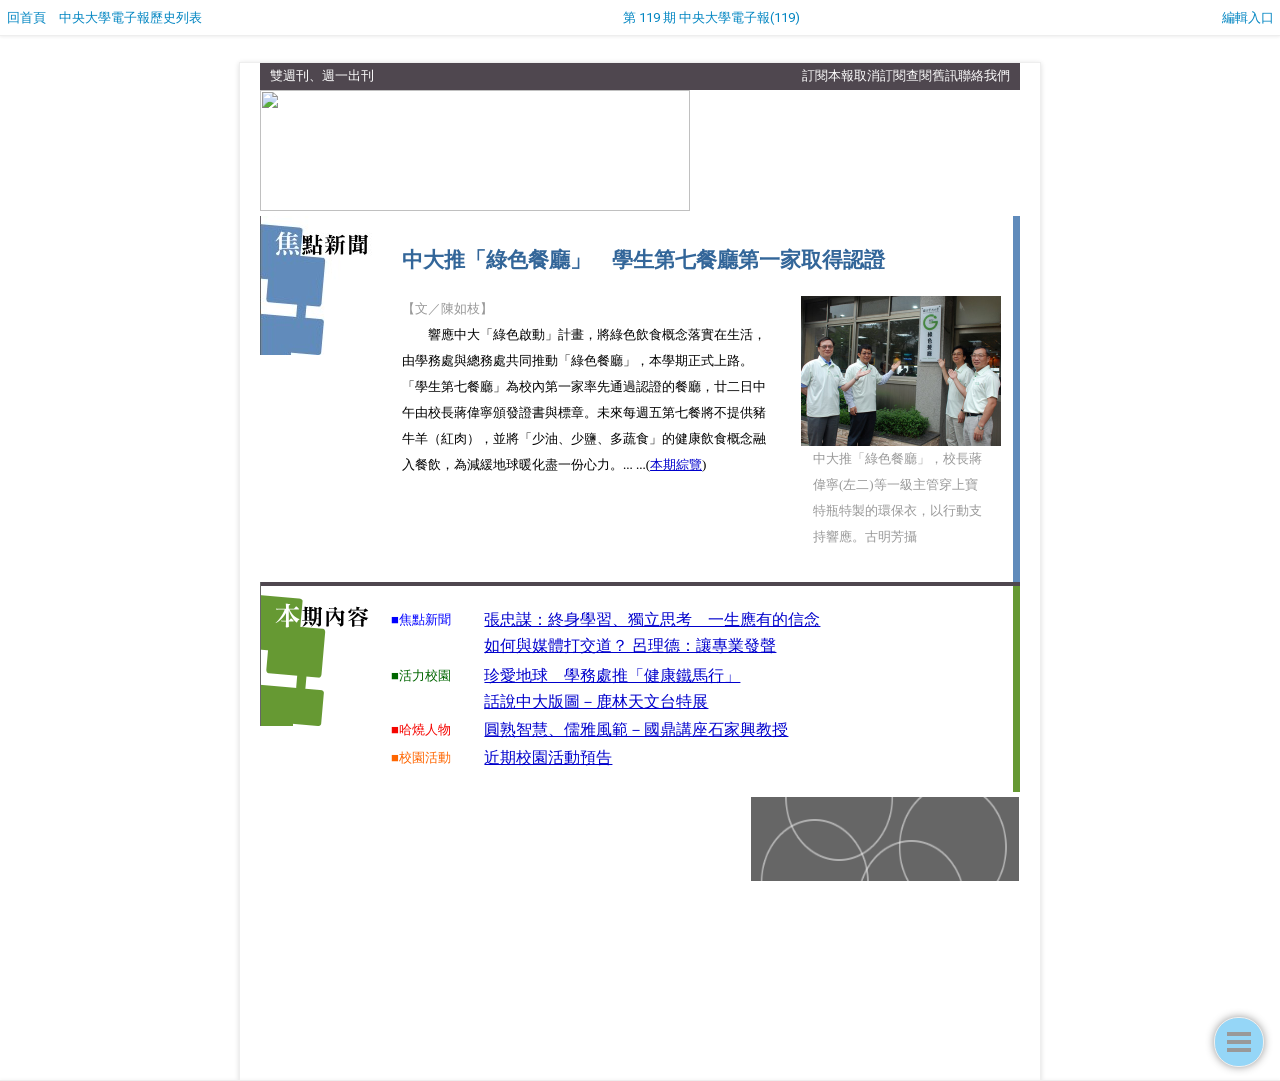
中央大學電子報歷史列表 (130, 17)
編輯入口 (1248, 17)
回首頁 (26, 17)
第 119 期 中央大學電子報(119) (711, 17)
